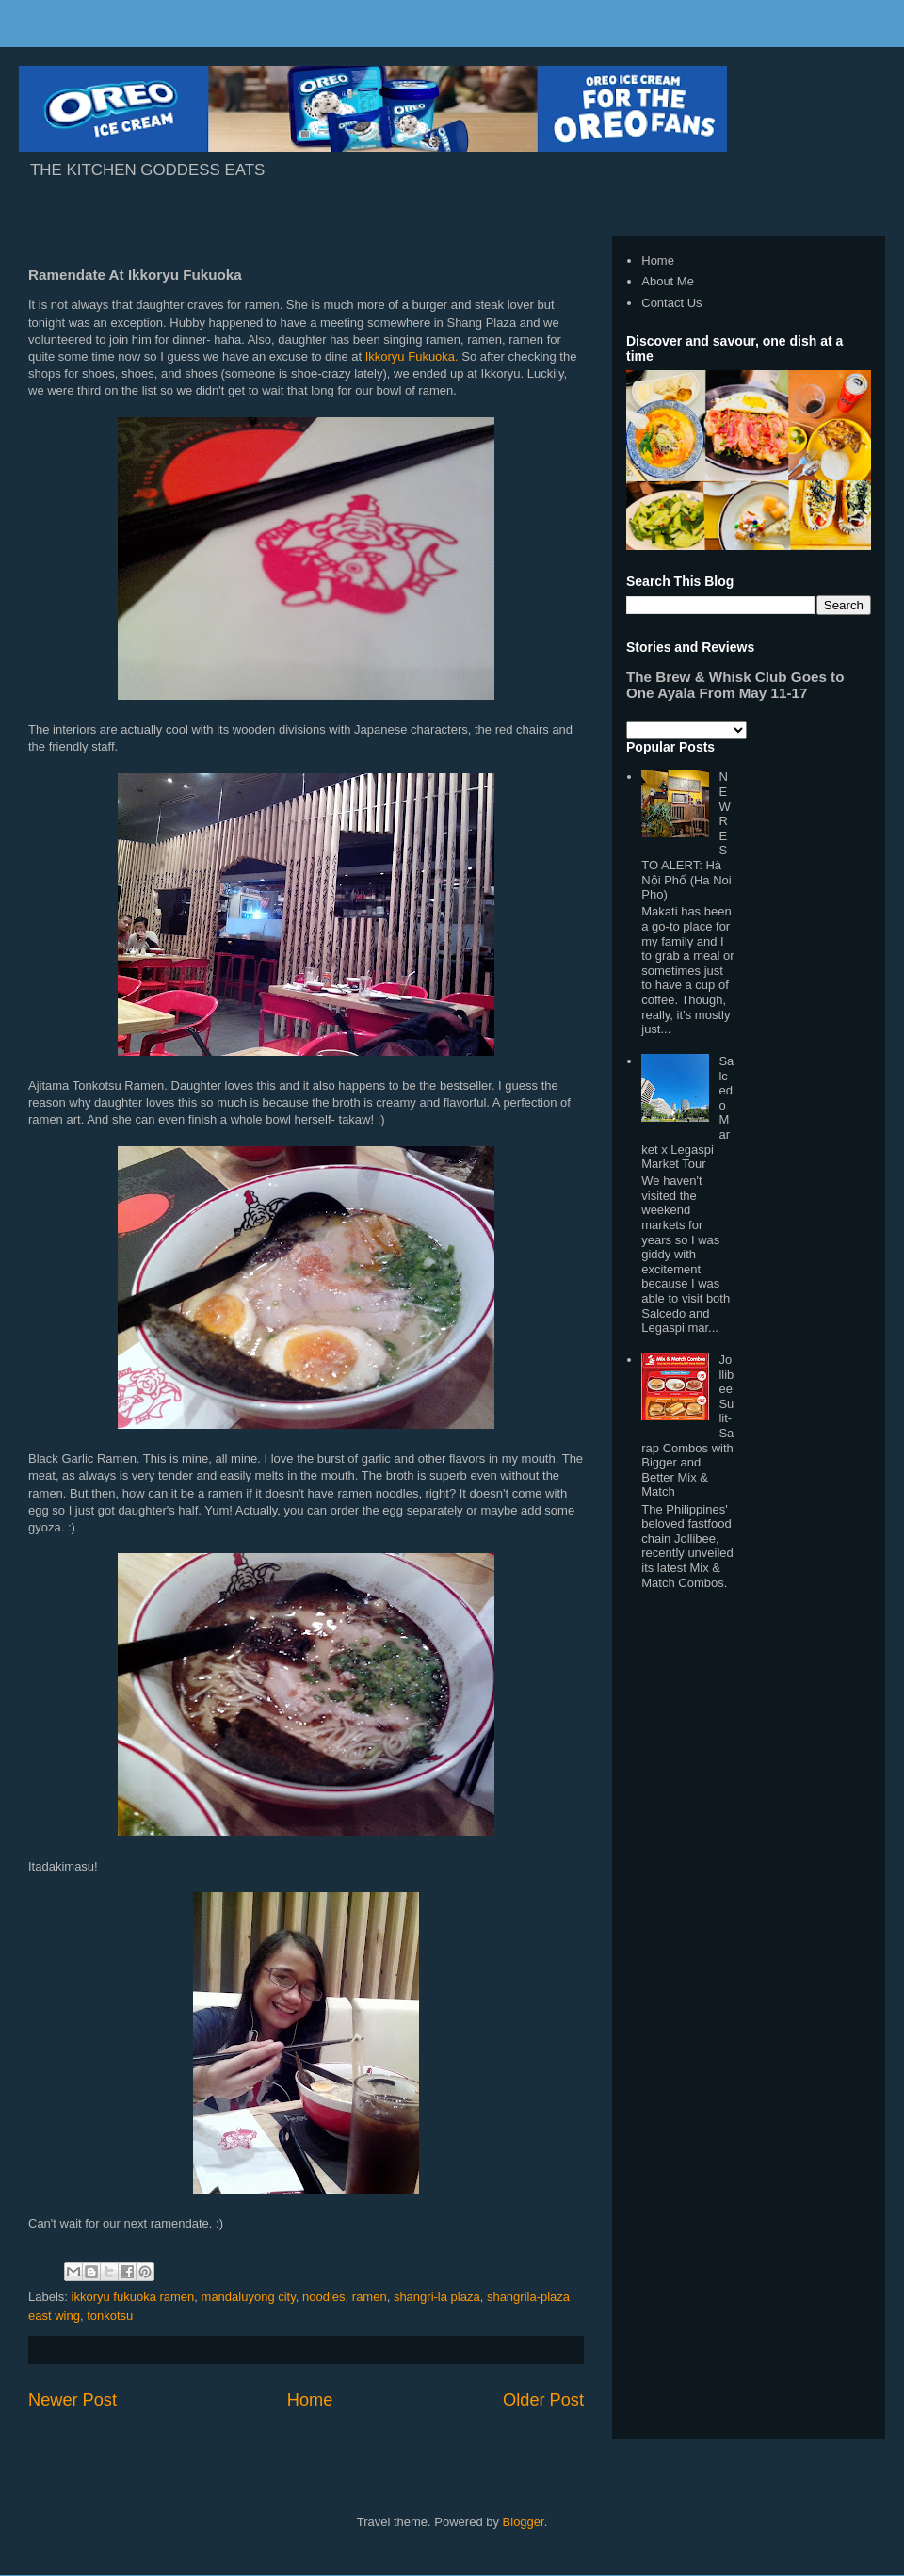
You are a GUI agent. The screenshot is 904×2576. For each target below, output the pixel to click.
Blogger (523, 2522)
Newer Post (72, 2399)
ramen (369, 2297)
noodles (324, 2297)
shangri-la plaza (437, 2297)
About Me (667, 281)
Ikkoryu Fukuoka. (412, 356)
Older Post (543, 2399)
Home (310, 2399)
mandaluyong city (249, 2297)
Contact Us (671, 303)
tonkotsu (110, 2316)
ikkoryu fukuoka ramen (133, 2297)
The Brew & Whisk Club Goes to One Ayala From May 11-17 (735, 685)
